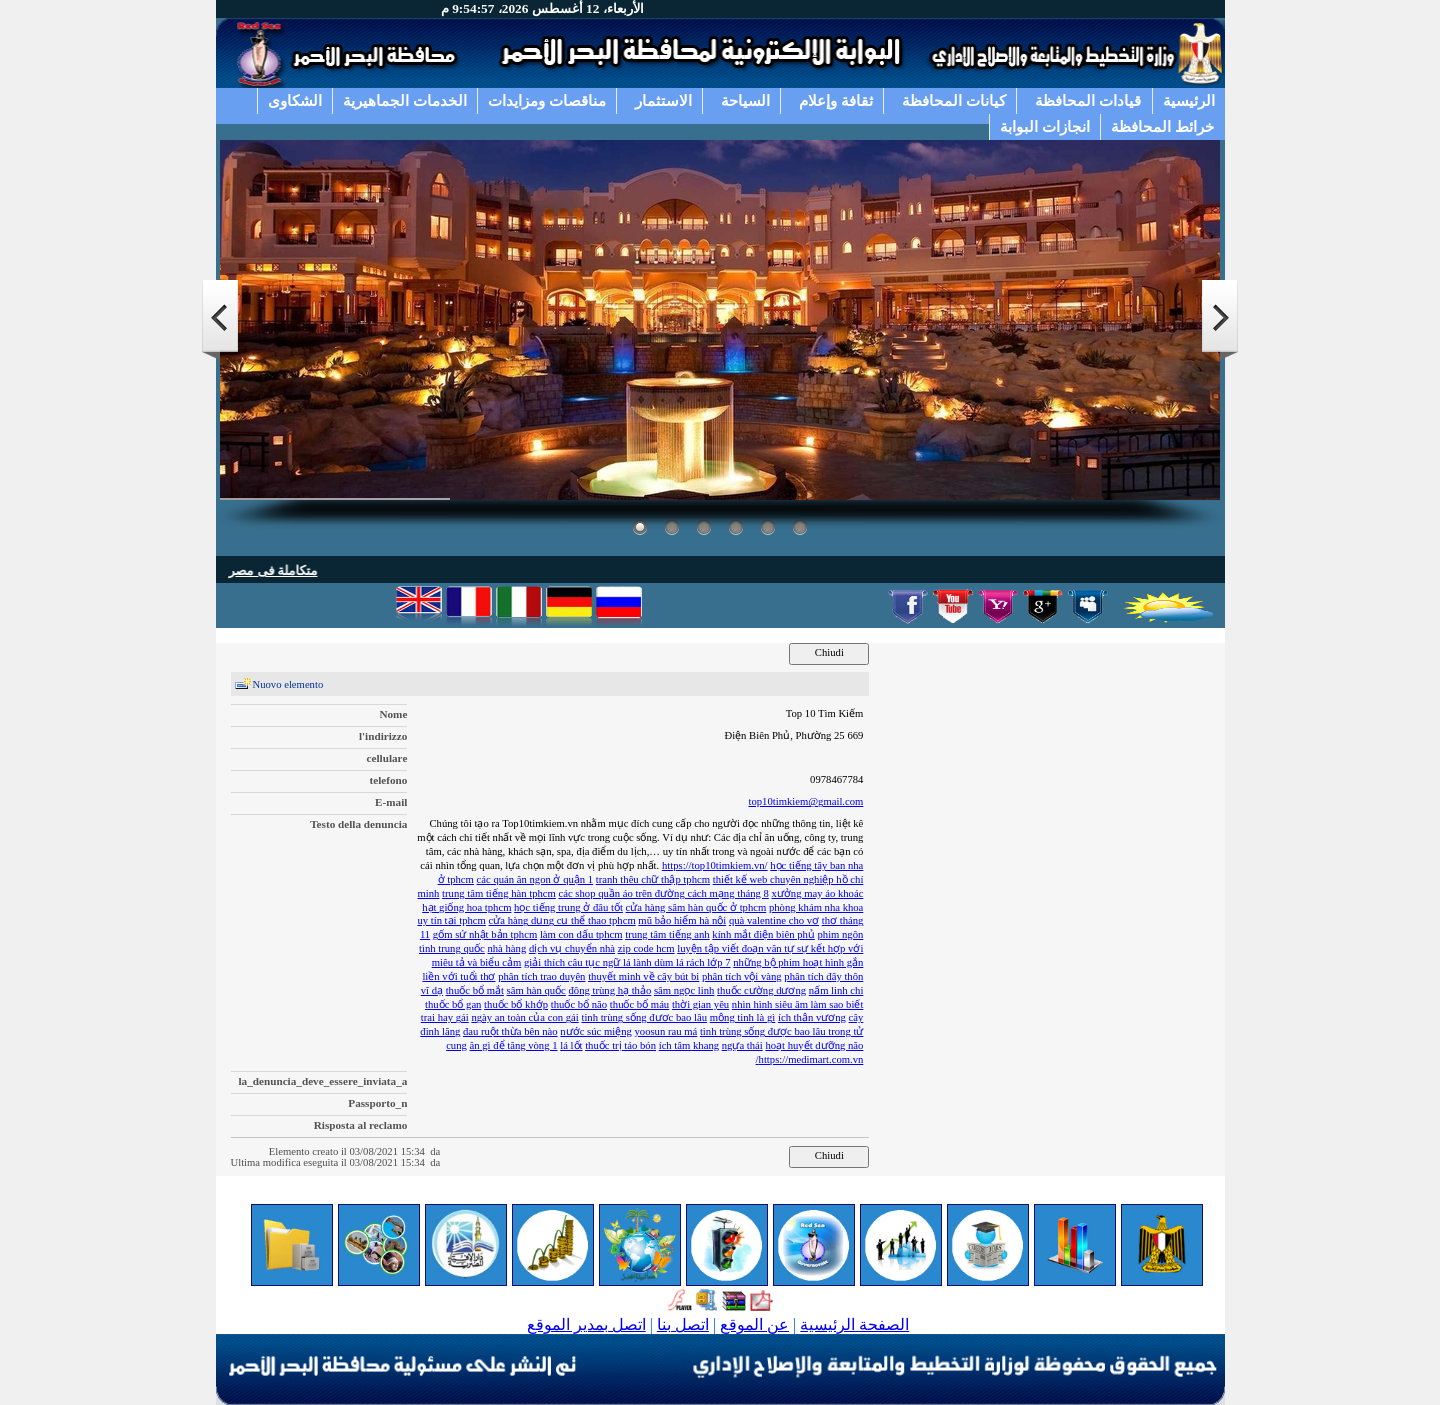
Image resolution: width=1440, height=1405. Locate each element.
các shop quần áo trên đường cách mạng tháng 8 (664, 893)
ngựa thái (742, 1045)
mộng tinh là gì (743, 1017)
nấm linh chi (836, 990)
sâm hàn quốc (536, 990)
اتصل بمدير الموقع (586, 1324)
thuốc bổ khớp (516, 1004)
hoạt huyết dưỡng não (814, 1045)
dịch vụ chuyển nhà (572, 948)
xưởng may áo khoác (818, 893)
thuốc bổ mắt (475, 990)
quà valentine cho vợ (774, 920)
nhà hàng (506, 948)
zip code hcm (646, 948)
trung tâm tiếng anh (667, 934)
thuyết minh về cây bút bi (643, 976)
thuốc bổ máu (639, 1004)
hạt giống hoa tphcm (466, 907)
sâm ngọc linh (684, 990)
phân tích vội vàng (742, 976)
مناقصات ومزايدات (547, 100)
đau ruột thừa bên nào (510, 1031)
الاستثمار (663, 100)
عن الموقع (754, 1324)
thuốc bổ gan (453, 1004)
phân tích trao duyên (541, 976)
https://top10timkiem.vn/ (715, 865)
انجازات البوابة (1045, 126)
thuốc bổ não (579, 1004)
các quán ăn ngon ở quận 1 (535, 879)
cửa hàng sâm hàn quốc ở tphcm (696, 907)
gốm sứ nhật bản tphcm (485, 934)
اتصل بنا (683, 1324)
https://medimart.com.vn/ (810, 1059)
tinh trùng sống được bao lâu (644, 1017)
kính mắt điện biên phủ (763, 934)
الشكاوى (295, 100)
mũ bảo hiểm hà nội (682, 920)
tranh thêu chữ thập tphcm (653, 879)
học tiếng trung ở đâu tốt (568, 907)
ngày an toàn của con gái (524, 1017)
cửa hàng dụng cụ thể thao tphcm (562, 920)
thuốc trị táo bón (620, 1045)
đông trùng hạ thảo (610, 990)
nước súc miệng (596, 1031)
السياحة (745, 100)
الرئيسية (1189, 100)
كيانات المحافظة (954, 100)
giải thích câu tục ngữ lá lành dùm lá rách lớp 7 (627, 962)
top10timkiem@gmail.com (805, 801)
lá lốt (571, 1045)
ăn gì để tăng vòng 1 (514, 1045)
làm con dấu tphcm (581, 934)
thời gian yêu (700, 1004)
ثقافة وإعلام (836, 100)
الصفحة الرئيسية (854, 1324)
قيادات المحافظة (1088, 100)
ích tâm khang (689, 1045)
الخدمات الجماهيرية (405, 100)
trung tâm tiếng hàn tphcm (499, 893)
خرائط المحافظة (1162, 126)
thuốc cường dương (761, 990)
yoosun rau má (665, 1031)
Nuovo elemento (288, 684)
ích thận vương (812, 1017)
